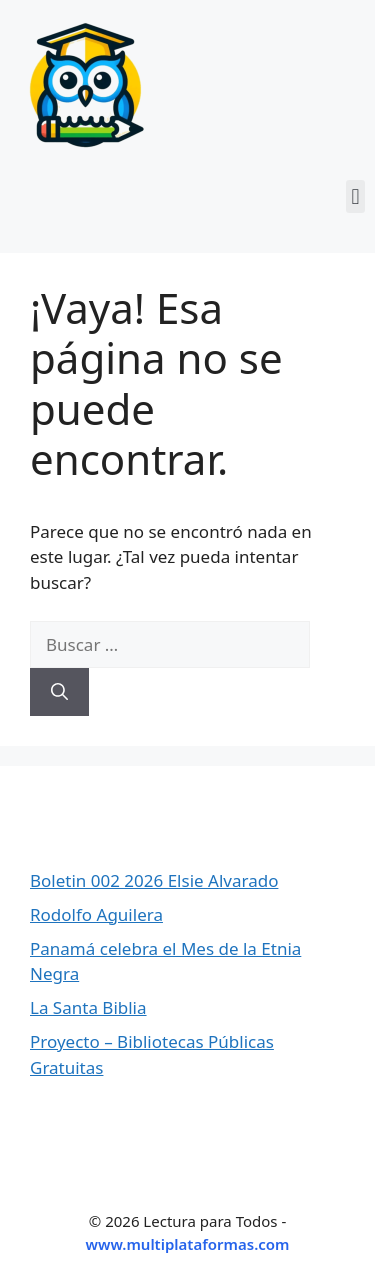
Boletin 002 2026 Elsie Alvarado (154, 880)
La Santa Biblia (88, 1007)
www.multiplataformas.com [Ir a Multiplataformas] (188, 1244)
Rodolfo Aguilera (96, 914)
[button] (355, 196)
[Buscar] (59, 692)
